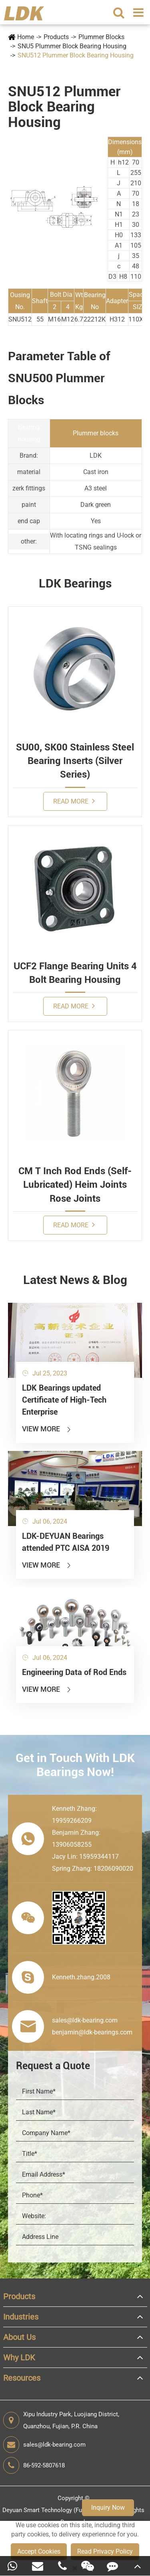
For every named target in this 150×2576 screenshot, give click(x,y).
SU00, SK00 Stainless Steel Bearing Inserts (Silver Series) (75, 761)
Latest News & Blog (75, 1280)
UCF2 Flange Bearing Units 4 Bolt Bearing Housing (75, 973)
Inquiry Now (108, 2507)
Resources (21, 2378)
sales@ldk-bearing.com (44, 2444)
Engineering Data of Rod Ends (74, 1672)
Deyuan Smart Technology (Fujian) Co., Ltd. (59, 2510)
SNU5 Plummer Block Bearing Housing (72, 46)
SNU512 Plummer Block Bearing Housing (76, 55)
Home (25, 37)
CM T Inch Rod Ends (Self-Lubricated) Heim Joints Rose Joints (75, 1184)
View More (47, 1429)
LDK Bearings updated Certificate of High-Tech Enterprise (64, 1400)
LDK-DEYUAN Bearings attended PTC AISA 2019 (65, 1542)
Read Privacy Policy (105, 2551)
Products (56, 37)
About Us (19, 2337)
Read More (74, 801)
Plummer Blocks (101, 37)
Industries (20, 2317)
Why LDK (19, 2357)
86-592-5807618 (34, 2465)
